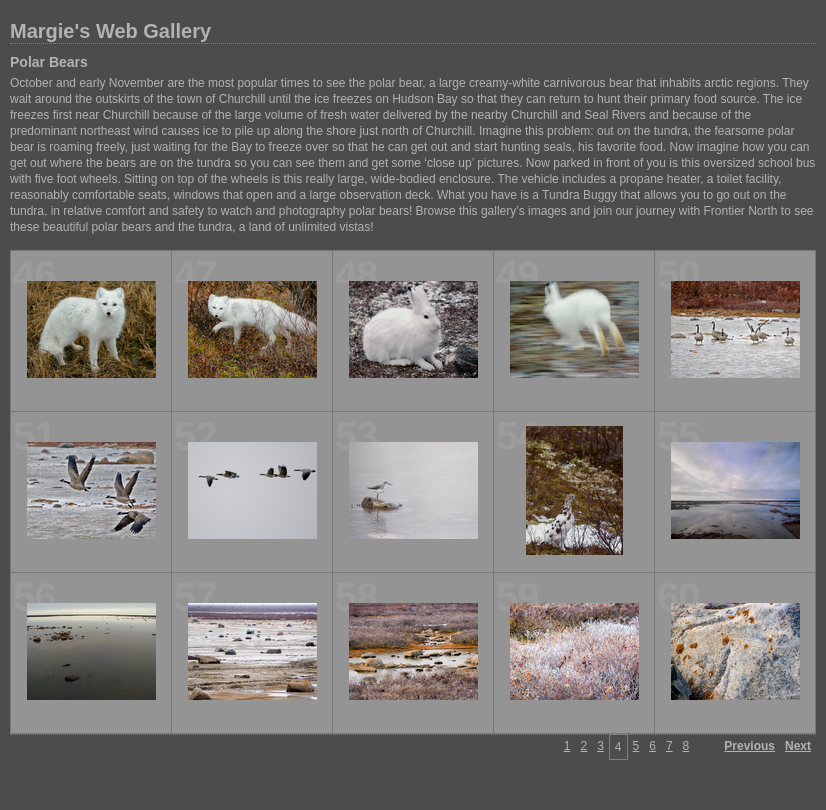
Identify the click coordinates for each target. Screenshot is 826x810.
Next (798, 746)
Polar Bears (49, 62)
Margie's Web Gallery (110, 31)
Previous (749, 746)
